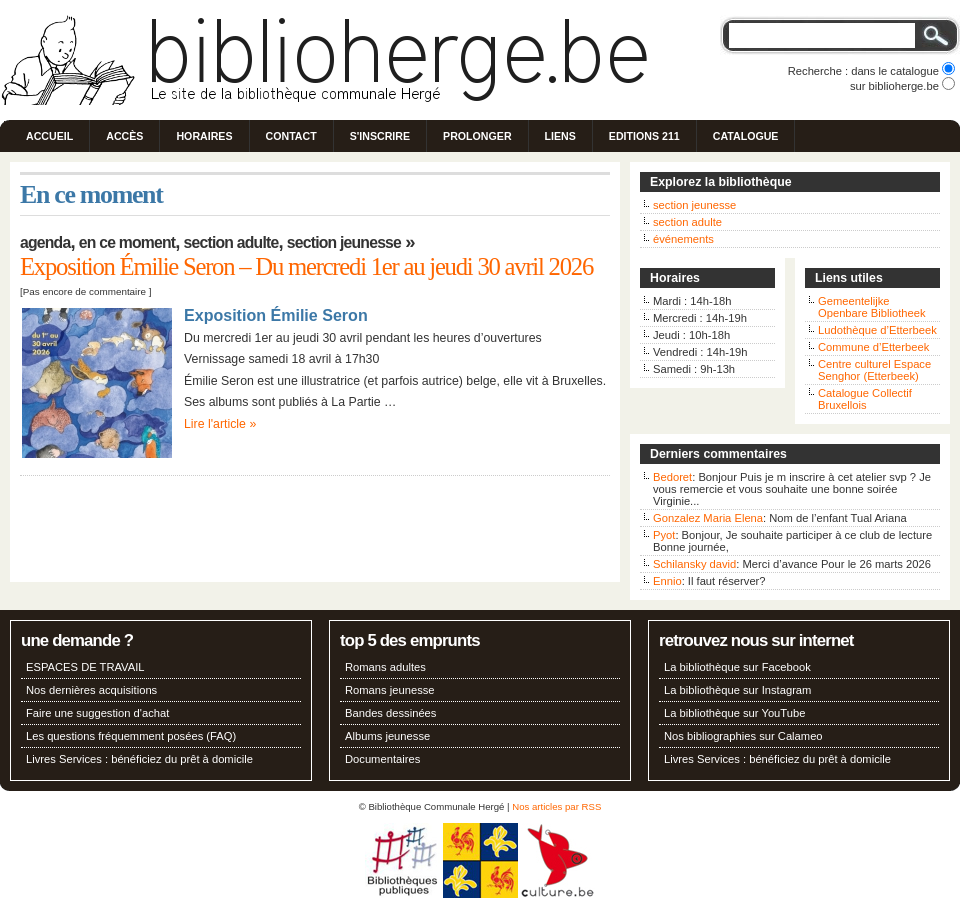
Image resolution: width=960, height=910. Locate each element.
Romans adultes (385, 667)
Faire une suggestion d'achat (97, 713)
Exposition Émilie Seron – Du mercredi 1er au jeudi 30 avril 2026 (306, 266)
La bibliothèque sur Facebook (737, 667)
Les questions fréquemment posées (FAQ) (131, 736)
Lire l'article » (220, 424)
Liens (560, 136)
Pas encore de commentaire (84, 291)
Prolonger (477, 136)
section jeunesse (694, 205)
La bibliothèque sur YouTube (734, 713)
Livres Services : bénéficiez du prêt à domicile (139, 759)
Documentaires (382, 759)
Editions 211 (644, 136)
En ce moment (127, 242)
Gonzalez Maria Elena (708, 518)
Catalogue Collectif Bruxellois (865, 399)
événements (683, 239)
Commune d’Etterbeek (873, 347)
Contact (291, 136)
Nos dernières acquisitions (91, 690)
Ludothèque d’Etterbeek (877, 330)
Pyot (664, 535)
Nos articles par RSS (556, 806)
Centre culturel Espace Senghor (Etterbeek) (874, 370)
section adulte (687, 222)
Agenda (45, 242)
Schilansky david (694, 564)
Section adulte (231, 242)
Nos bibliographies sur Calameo (743, 736)
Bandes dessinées (390, 713)
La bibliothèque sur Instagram (737, 690)
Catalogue (746, 136)
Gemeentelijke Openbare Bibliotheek (872, 307)
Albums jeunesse (387, 736)
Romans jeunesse (390, 690)
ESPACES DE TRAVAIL (85, 667)
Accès (124, 136)
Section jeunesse (344, 242)
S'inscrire (380, 136)
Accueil (49, 136)
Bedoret (672, 477)
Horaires (204, 136)
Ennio (667, 581)
